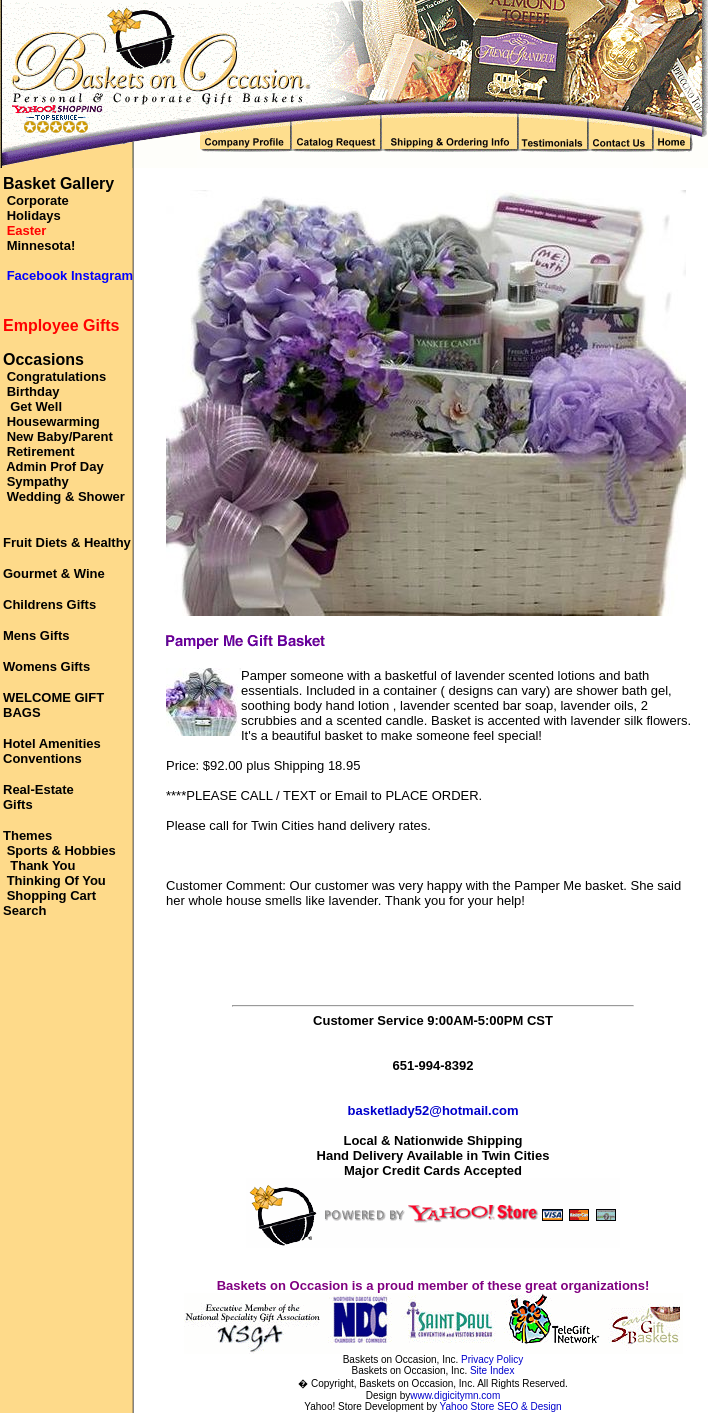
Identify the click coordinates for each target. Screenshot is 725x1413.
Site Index (492, 1370)
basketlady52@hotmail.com (433, 1110)
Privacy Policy (492, 1359)
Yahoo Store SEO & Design (501, 1406)
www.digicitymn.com (455, 1395)
